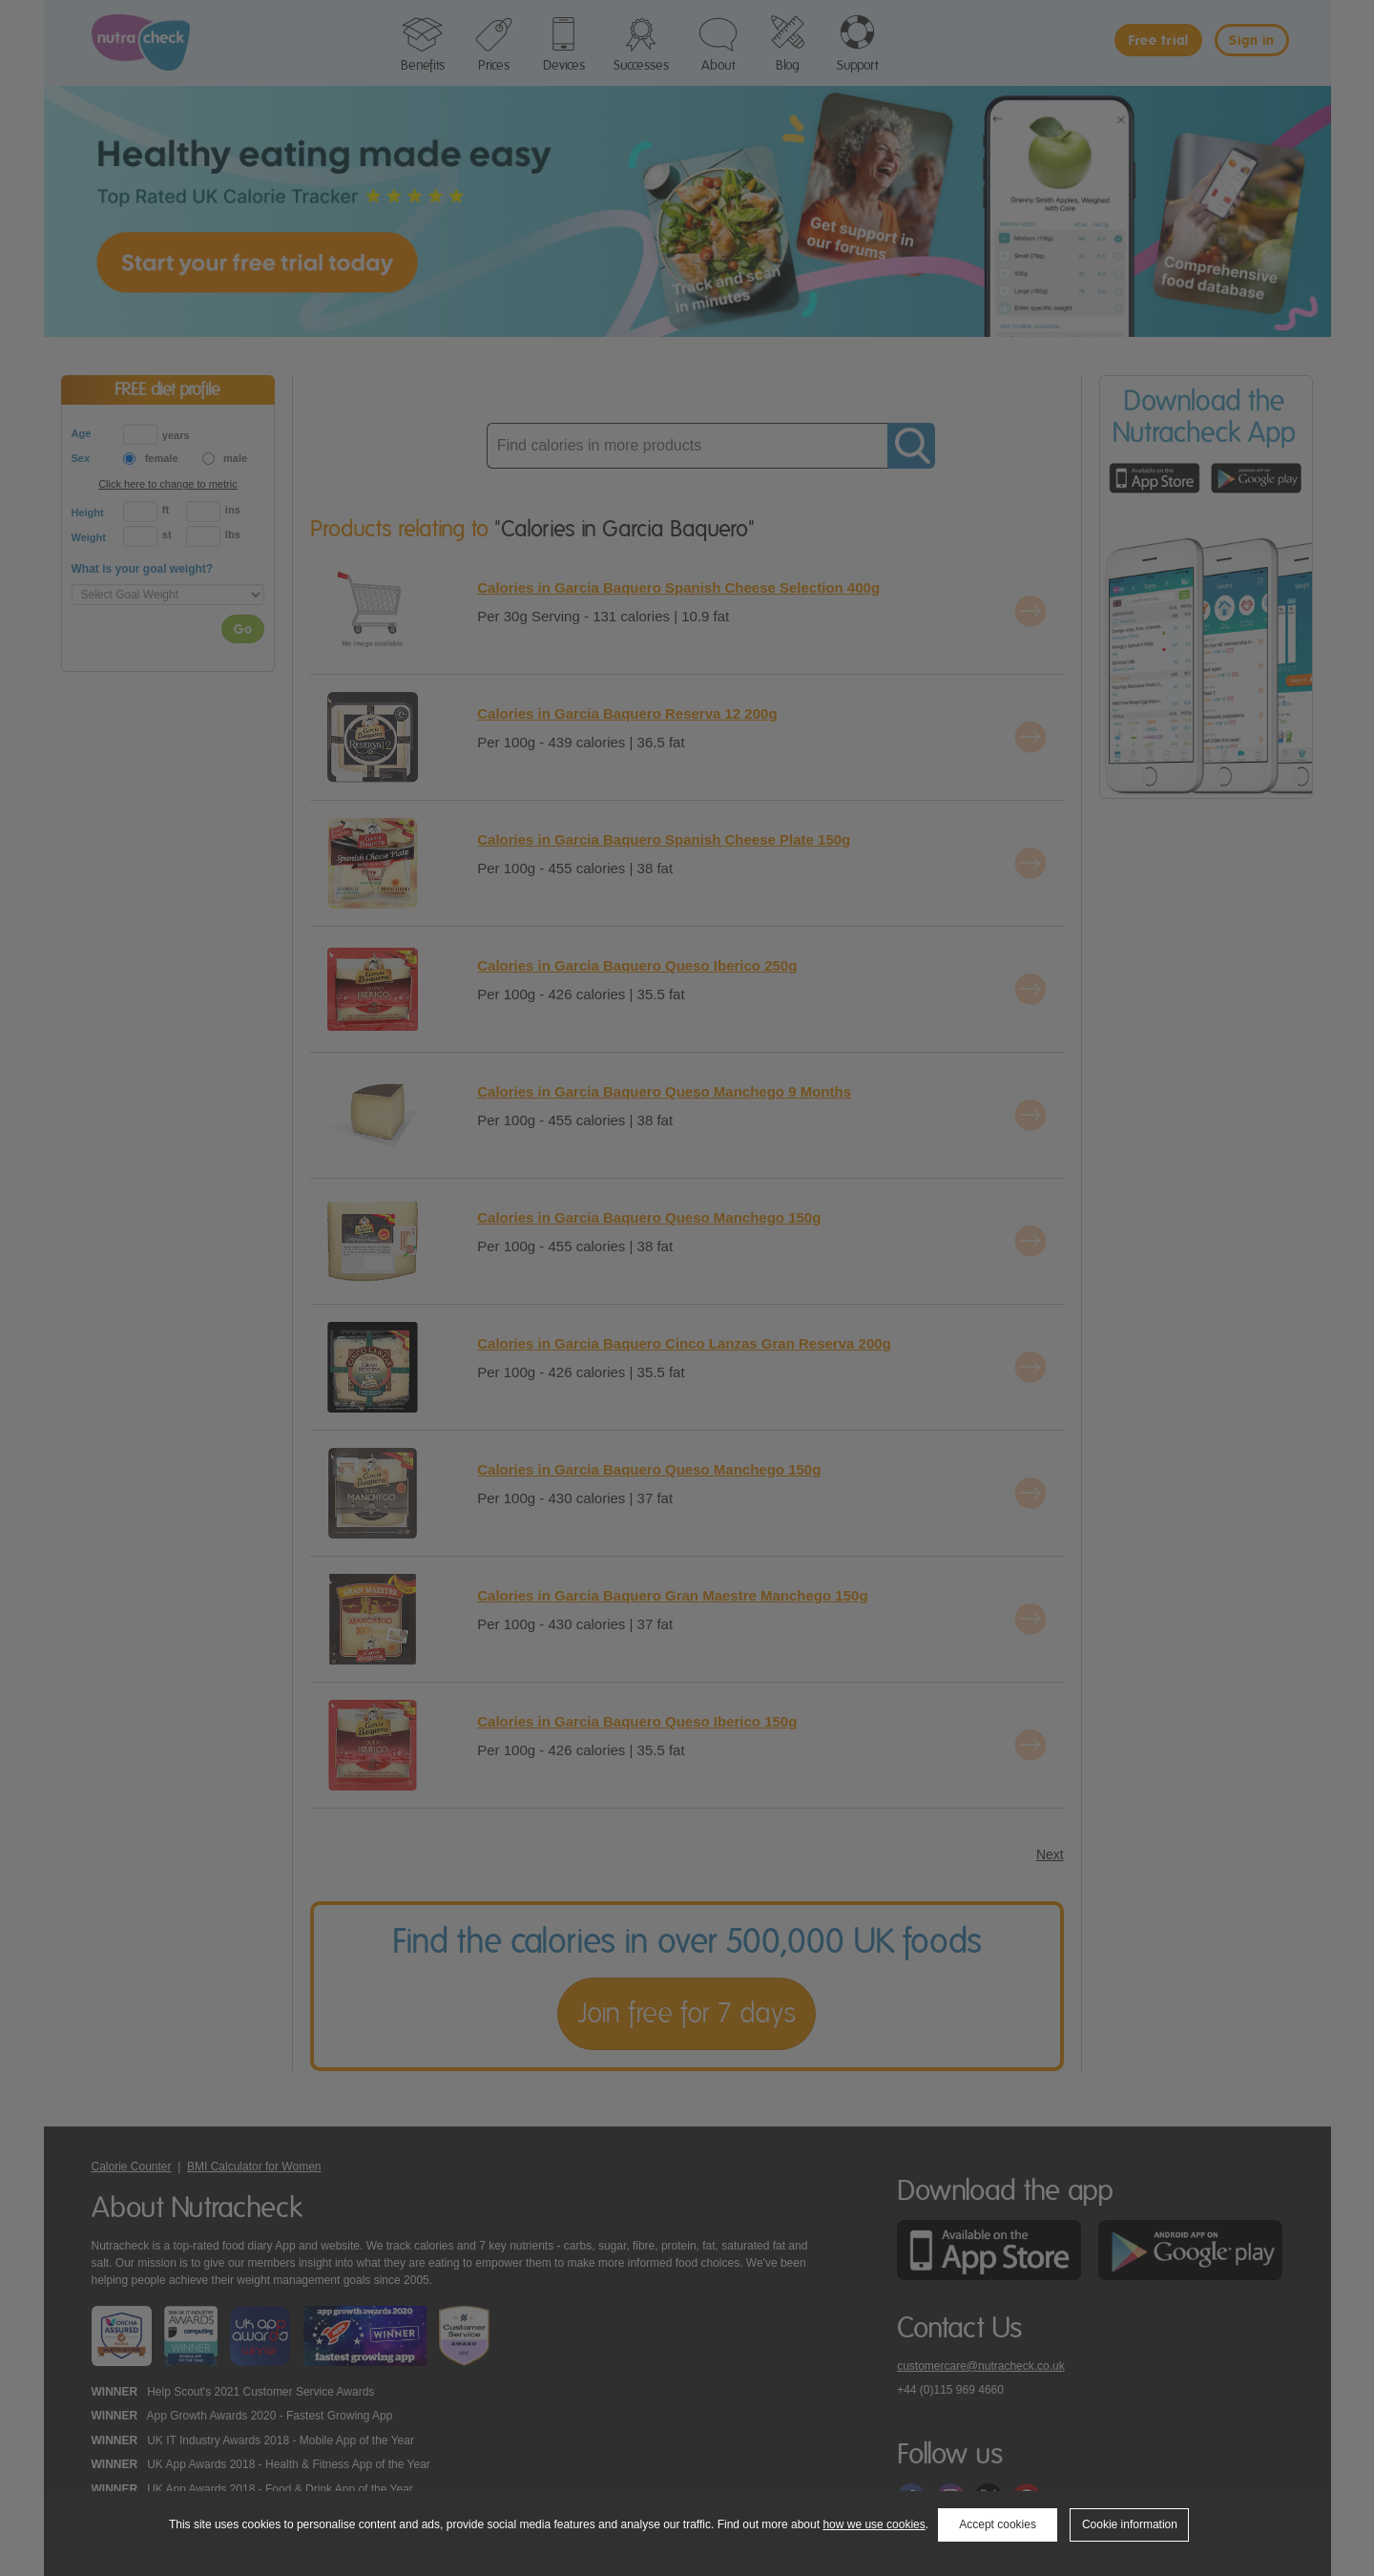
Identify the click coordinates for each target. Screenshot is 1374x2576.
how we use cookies (873, 2524)
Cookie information (1129, 2524)
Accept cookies (997, 2524)
